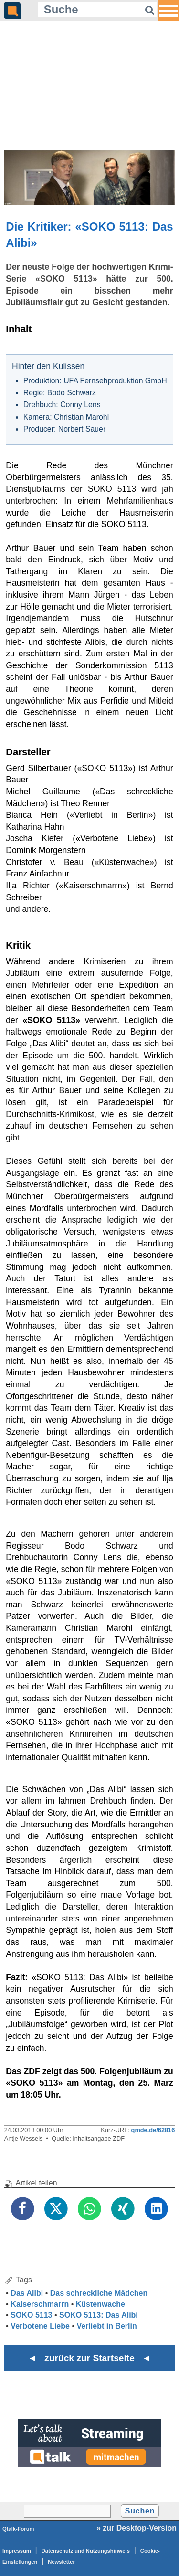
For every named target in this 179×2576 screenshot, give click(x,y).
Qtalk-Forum (18, 2529)
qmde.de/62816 (153, 2129)
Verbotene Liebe (40, 2326)
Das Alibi (27, 2293)
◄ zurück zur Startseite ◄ (89, 2358)
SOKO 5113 (31, 2315)
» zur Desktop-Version (136, 2528)
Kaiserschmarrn (40, 2304)
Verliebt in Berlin (106, 2326)
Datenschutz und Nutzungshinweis (86, 2551)
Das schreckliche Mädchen (99, 2293)
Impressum (16, 2551)
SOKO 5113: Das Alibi (98, 2315)
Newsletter (61, 2562)
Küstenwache (100, 2304)
